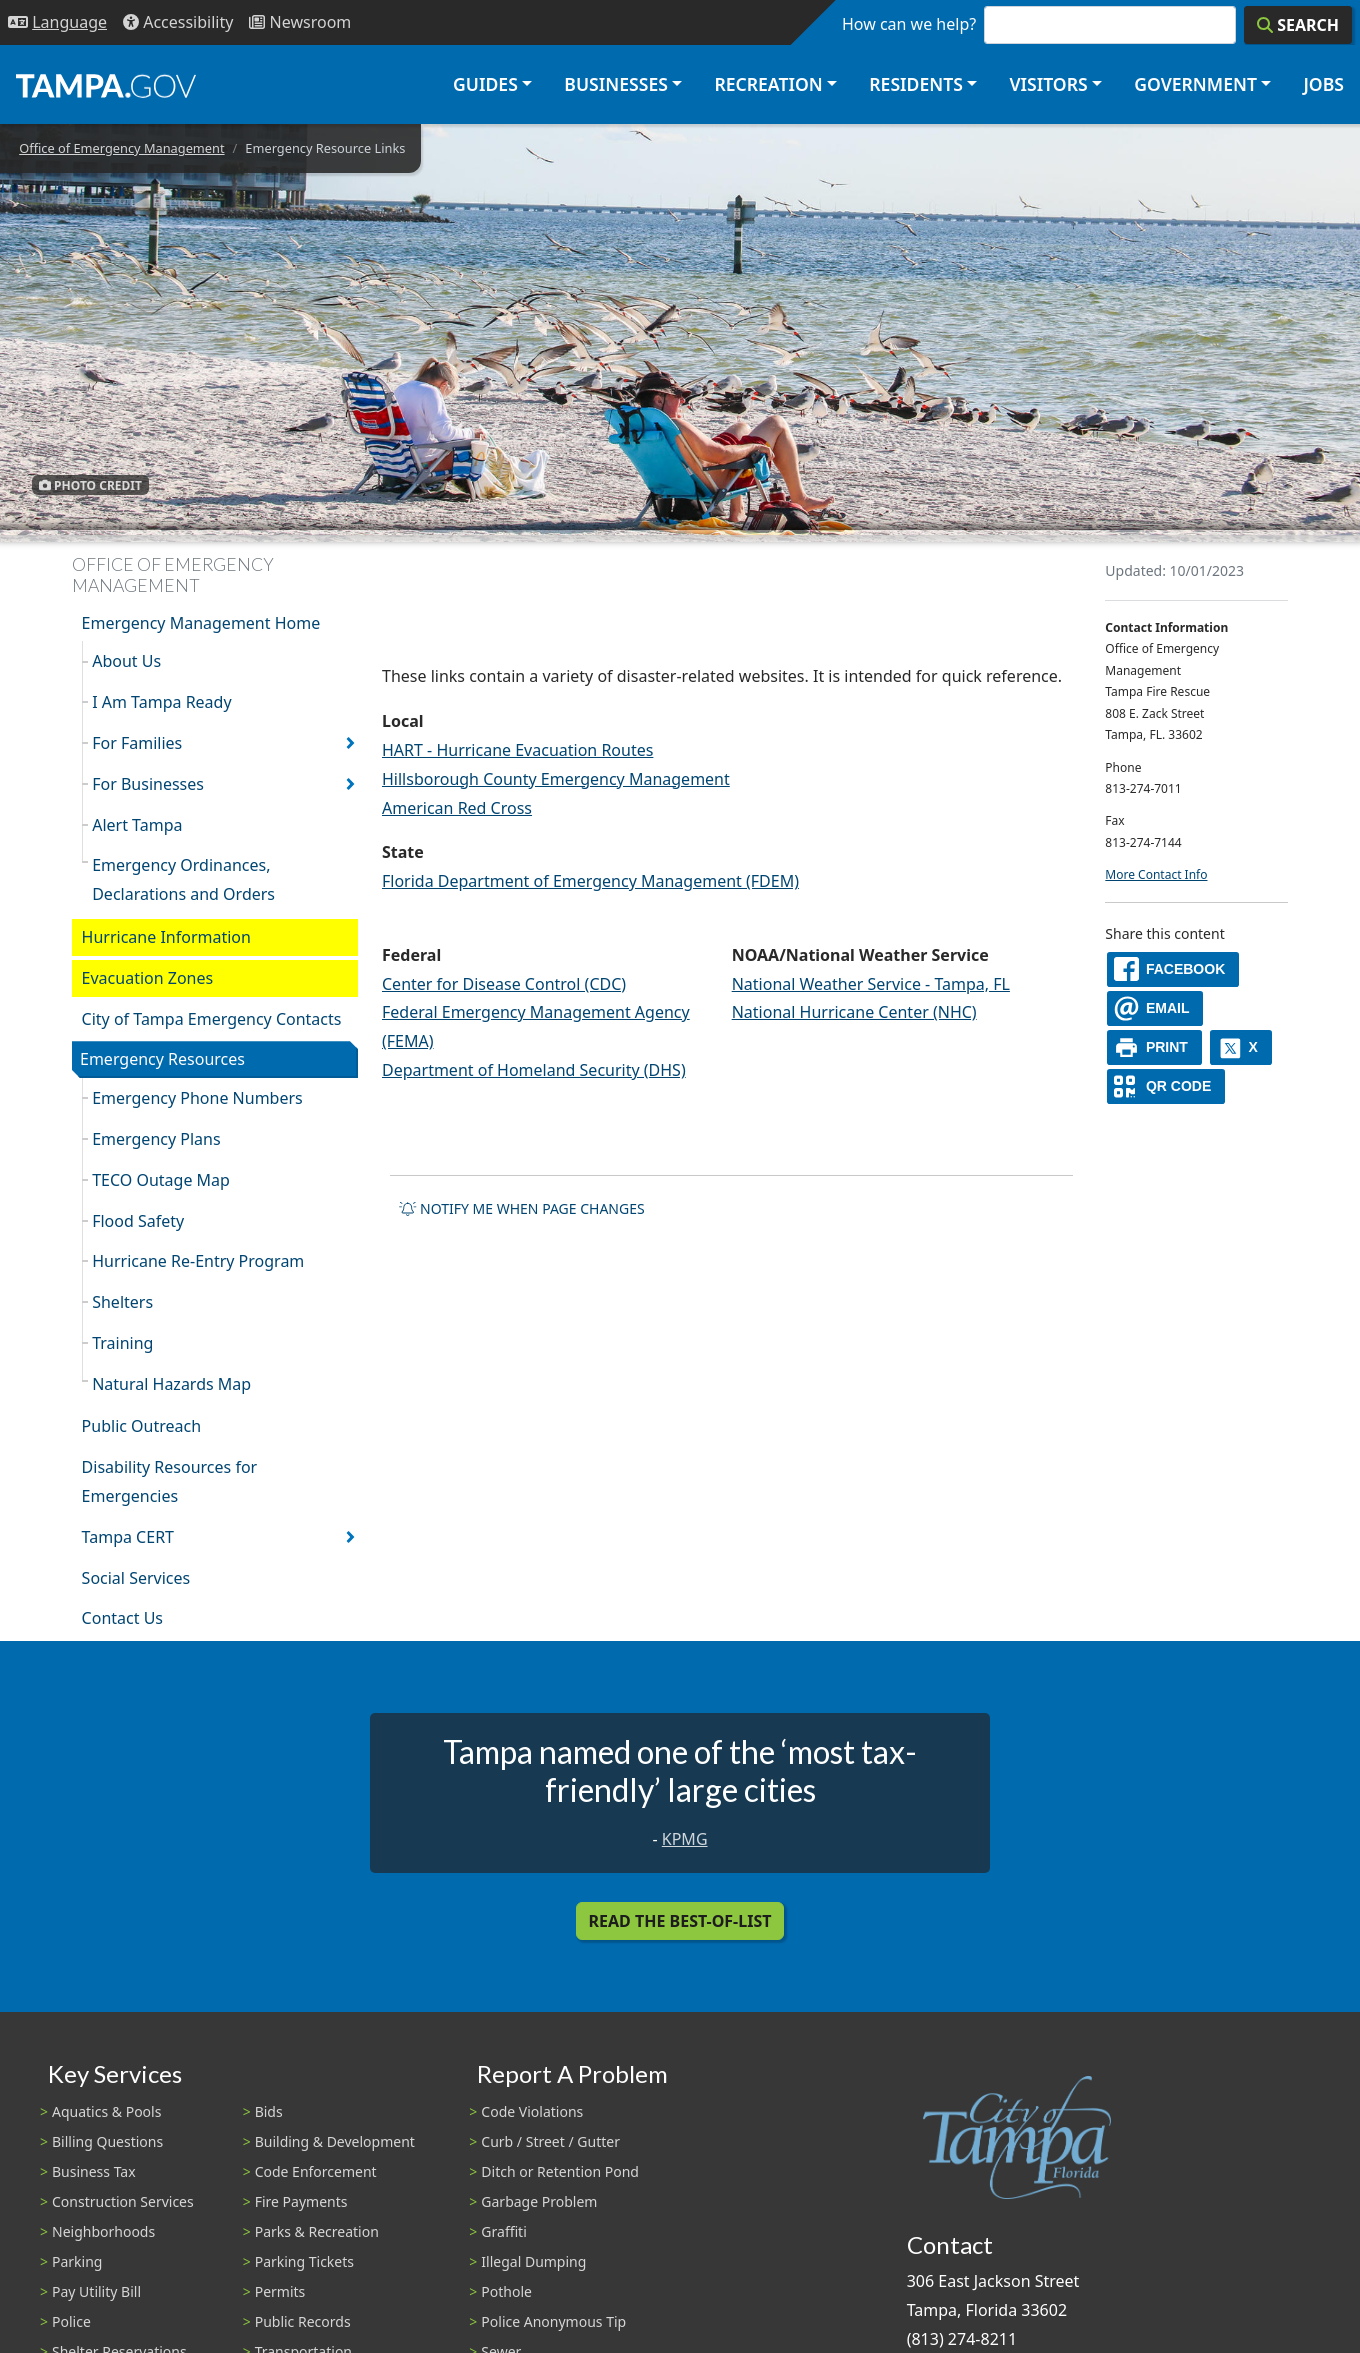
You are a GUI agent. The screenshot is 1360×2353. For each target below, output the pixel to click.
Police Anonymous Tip (553, 2321)
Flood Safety (138, 1221)
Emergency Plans (156, 1139)
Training (122, 1343)
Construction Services (123, 2201)
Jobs (1323, 84)
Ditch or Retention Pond (560, 2171)
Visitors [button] (1048, 84)
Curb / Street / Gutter (550, 2141)
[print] (1154, 1047)
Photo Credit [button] (90, 484)
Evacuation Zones (148, 978)
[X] (1241, 1047)
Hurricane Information (166, 937)
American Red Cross (457, 808)
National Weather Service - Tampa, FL (871, 984)
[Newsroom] (300, 22)
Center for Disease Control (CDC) (504, 984)
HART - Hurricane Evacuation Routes (517, 750)
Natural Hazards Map (171, 1384)
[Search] (1298, 25)
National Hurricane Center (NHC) (854, 1012)
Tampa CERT (128, 1537)
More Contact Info (1156, 874)
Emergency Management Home (201, 623)
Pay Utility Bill (96, 2291)
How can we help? (909, 24)
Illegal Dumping (533, 2261)
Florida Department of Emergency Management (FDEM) (590, 881)
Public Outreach (142, 1426)
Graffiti (503, 2231)
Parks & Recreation (317, 2231)
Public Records (303, 2321)
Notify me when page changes (522, 1208)
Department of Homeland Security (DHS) (534, 1070)
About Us (126, 661)
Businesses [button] (616, 84)
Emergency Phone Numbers (197, 1098)
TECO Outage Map (161, 1180)
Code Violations (532, 2111)
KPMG (685, 1839)
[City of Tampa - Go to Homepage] (106, 85)
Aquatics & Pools (106, 2111)
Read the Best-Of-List (680, 1921)
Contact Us (122, 1618)
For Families (137, 743)
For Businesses (148, 784)
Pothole (506, 2291)
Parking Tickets (304, 2261)
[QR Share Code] (1166, 1086)
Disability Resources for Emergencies (170, 1481)
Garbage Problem (539, 2201)
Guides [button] (485, 84)
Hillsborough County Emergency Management (556, 779)
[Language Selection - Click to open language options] (57, 22)
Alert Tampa (137, 825)
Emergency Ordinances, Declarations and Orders (183, 879)
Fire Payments (301, 2201)
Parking (77, 2261)
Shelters (122, 1302)
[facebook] (1173, 969)
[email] (1155, 1008)
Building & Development (335, 2141)
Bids (269, 2111)
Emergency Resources (162, 1059)
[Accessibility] (178, 22)
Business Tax (94, 2171)
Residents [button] (916, 84)
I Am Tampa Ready (161, 702)
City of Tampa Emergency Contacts (212, 1019)
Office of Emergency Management (121, 148)
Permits (280, 2291)
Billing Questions (107, 2141)
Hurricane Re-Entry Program (198, 1261)
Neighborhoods (103, 2231)
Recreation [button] (768, 84)
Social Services (136, 1578)
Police (71, 2321)
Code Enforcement (316, 2171)
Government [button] (1195, 84)
